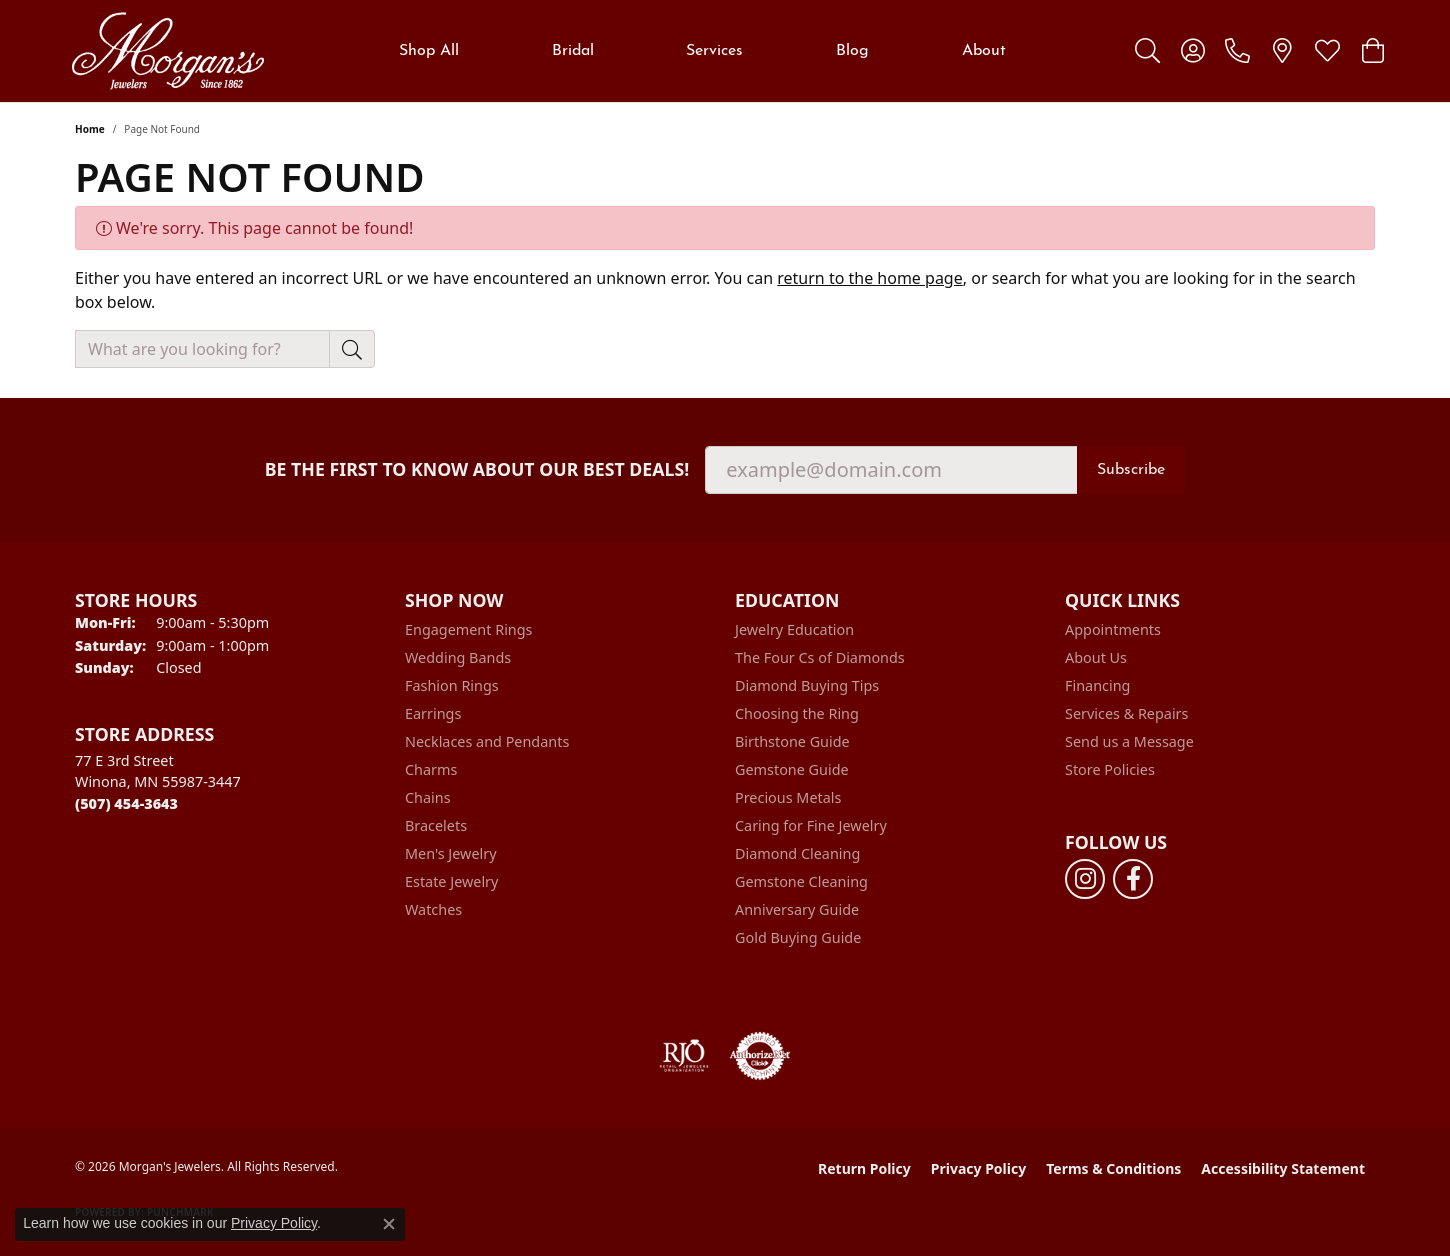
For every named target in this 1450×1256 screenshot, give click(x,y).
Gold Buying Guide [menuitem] (798, 937)
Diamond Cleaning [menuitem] (797, 853)
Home (90, 129)
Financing (1097, 685)
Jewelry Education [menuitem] (794, 629)
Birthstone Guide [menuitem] (792, 741)
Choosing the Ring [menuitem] (797, 713)
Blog (852, 51)
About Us (1096, 657)
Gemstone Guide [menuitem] (792, 769)
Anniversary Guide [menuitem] (797, 909)
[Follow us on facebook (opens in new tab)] (1133, 879)
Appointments (1113, 629)
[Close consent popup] (389, 1224)
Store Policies (1110, 769)
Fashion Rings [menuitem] (452, 685)
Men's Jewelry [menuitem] (451, 853)
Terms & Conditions (1113, 1168)
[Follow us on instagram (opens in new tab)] (1085, 879)
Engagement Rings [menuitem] (469, 629)
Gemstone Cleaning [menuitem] (801, 881)
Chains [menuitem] (428, 797)
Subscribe (1131, 470)
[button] (1147, 51)
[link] (1237, 51)
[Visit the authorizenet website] (760, 1056)
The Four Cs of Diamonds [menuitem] (820, 657)
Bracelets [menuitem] (436, 825)
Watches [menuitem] (433, 909)
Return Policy (864, 1168)
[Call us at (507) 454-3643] (126, 803)
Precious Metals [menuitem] (788, 797)
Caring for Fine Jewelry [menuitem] (811, 825)
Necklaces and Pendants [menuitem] (487, 741)
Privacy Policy (978, 1168)
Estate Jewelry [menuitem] (451, 881)
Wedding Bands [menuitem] (458, 657)
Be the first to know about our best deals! (477, 469)
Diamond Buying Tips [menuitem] (807, 685)
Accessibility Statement (1283, 1168)
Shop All (429, 51)
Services (714, 51)
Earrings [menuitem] (433, 713)
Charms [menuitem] (431, 769)
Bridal (573, 51)
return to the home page (870, 278)
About (984, 51)
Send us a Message (1129, 741)
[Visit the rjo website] (684, 1056)
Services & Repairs (1126, 713)
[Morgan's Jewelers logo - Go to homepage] (167, 51)
